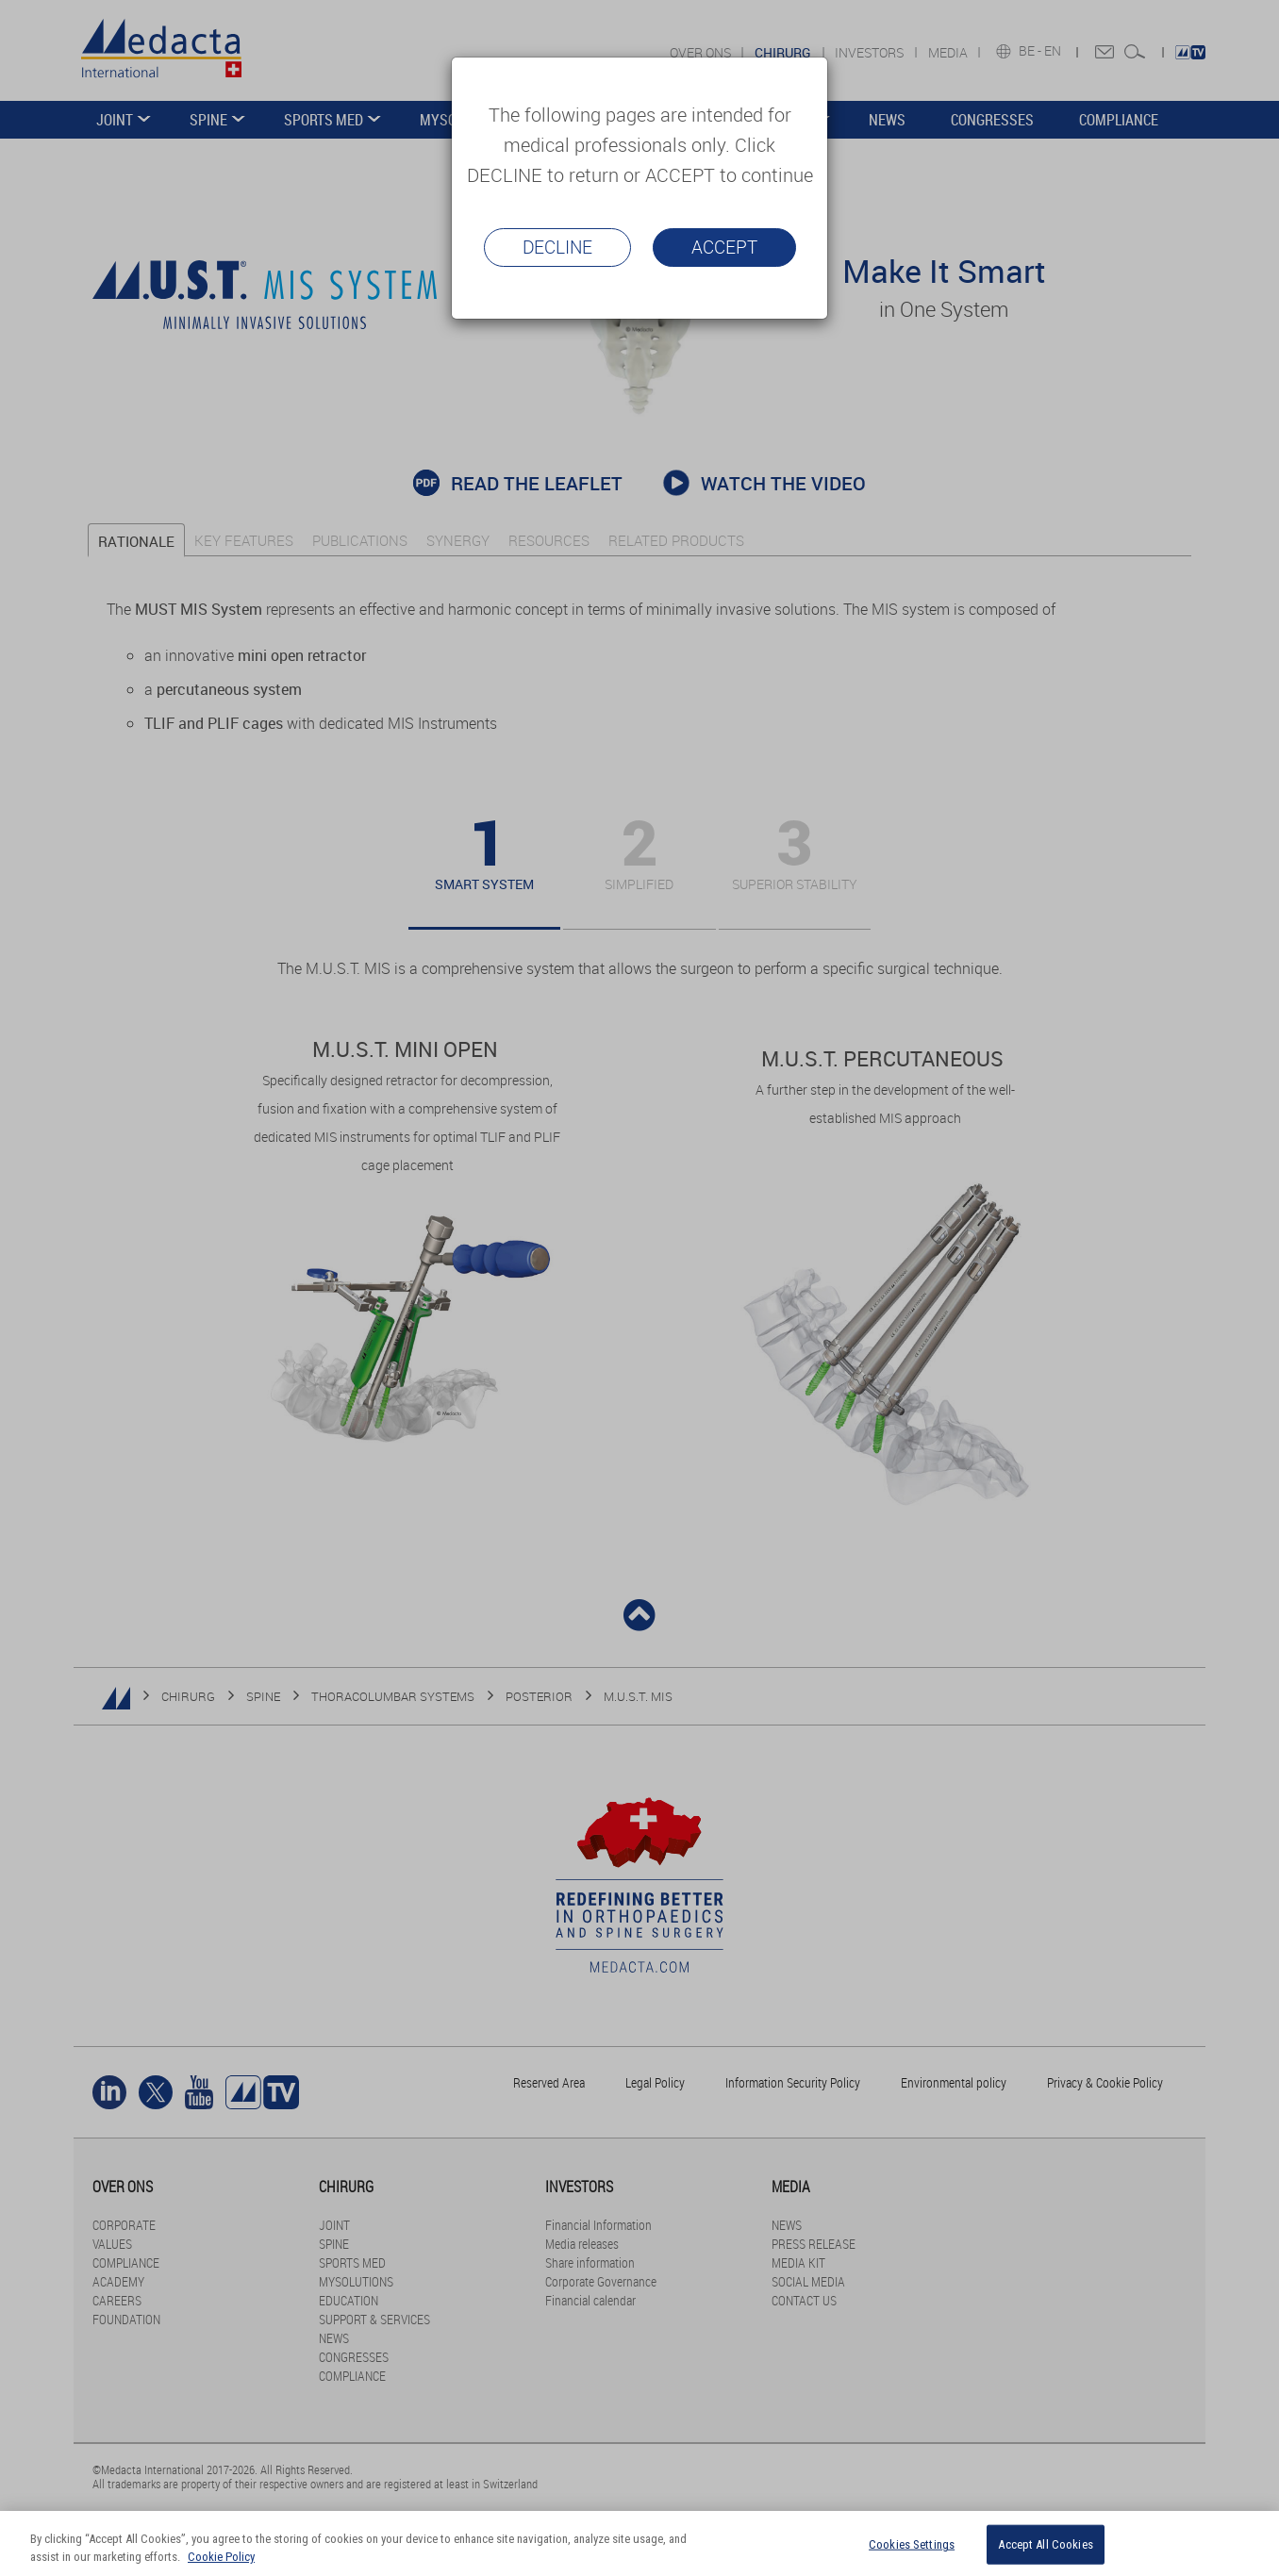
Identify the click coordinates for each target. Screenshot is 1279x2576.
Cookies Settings (912, 2544)
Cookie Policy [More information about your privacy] (221, 2557)
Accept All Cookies (1045, 2544)
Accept (724, 247)
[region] (639, 2543)
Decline (557, 247)
